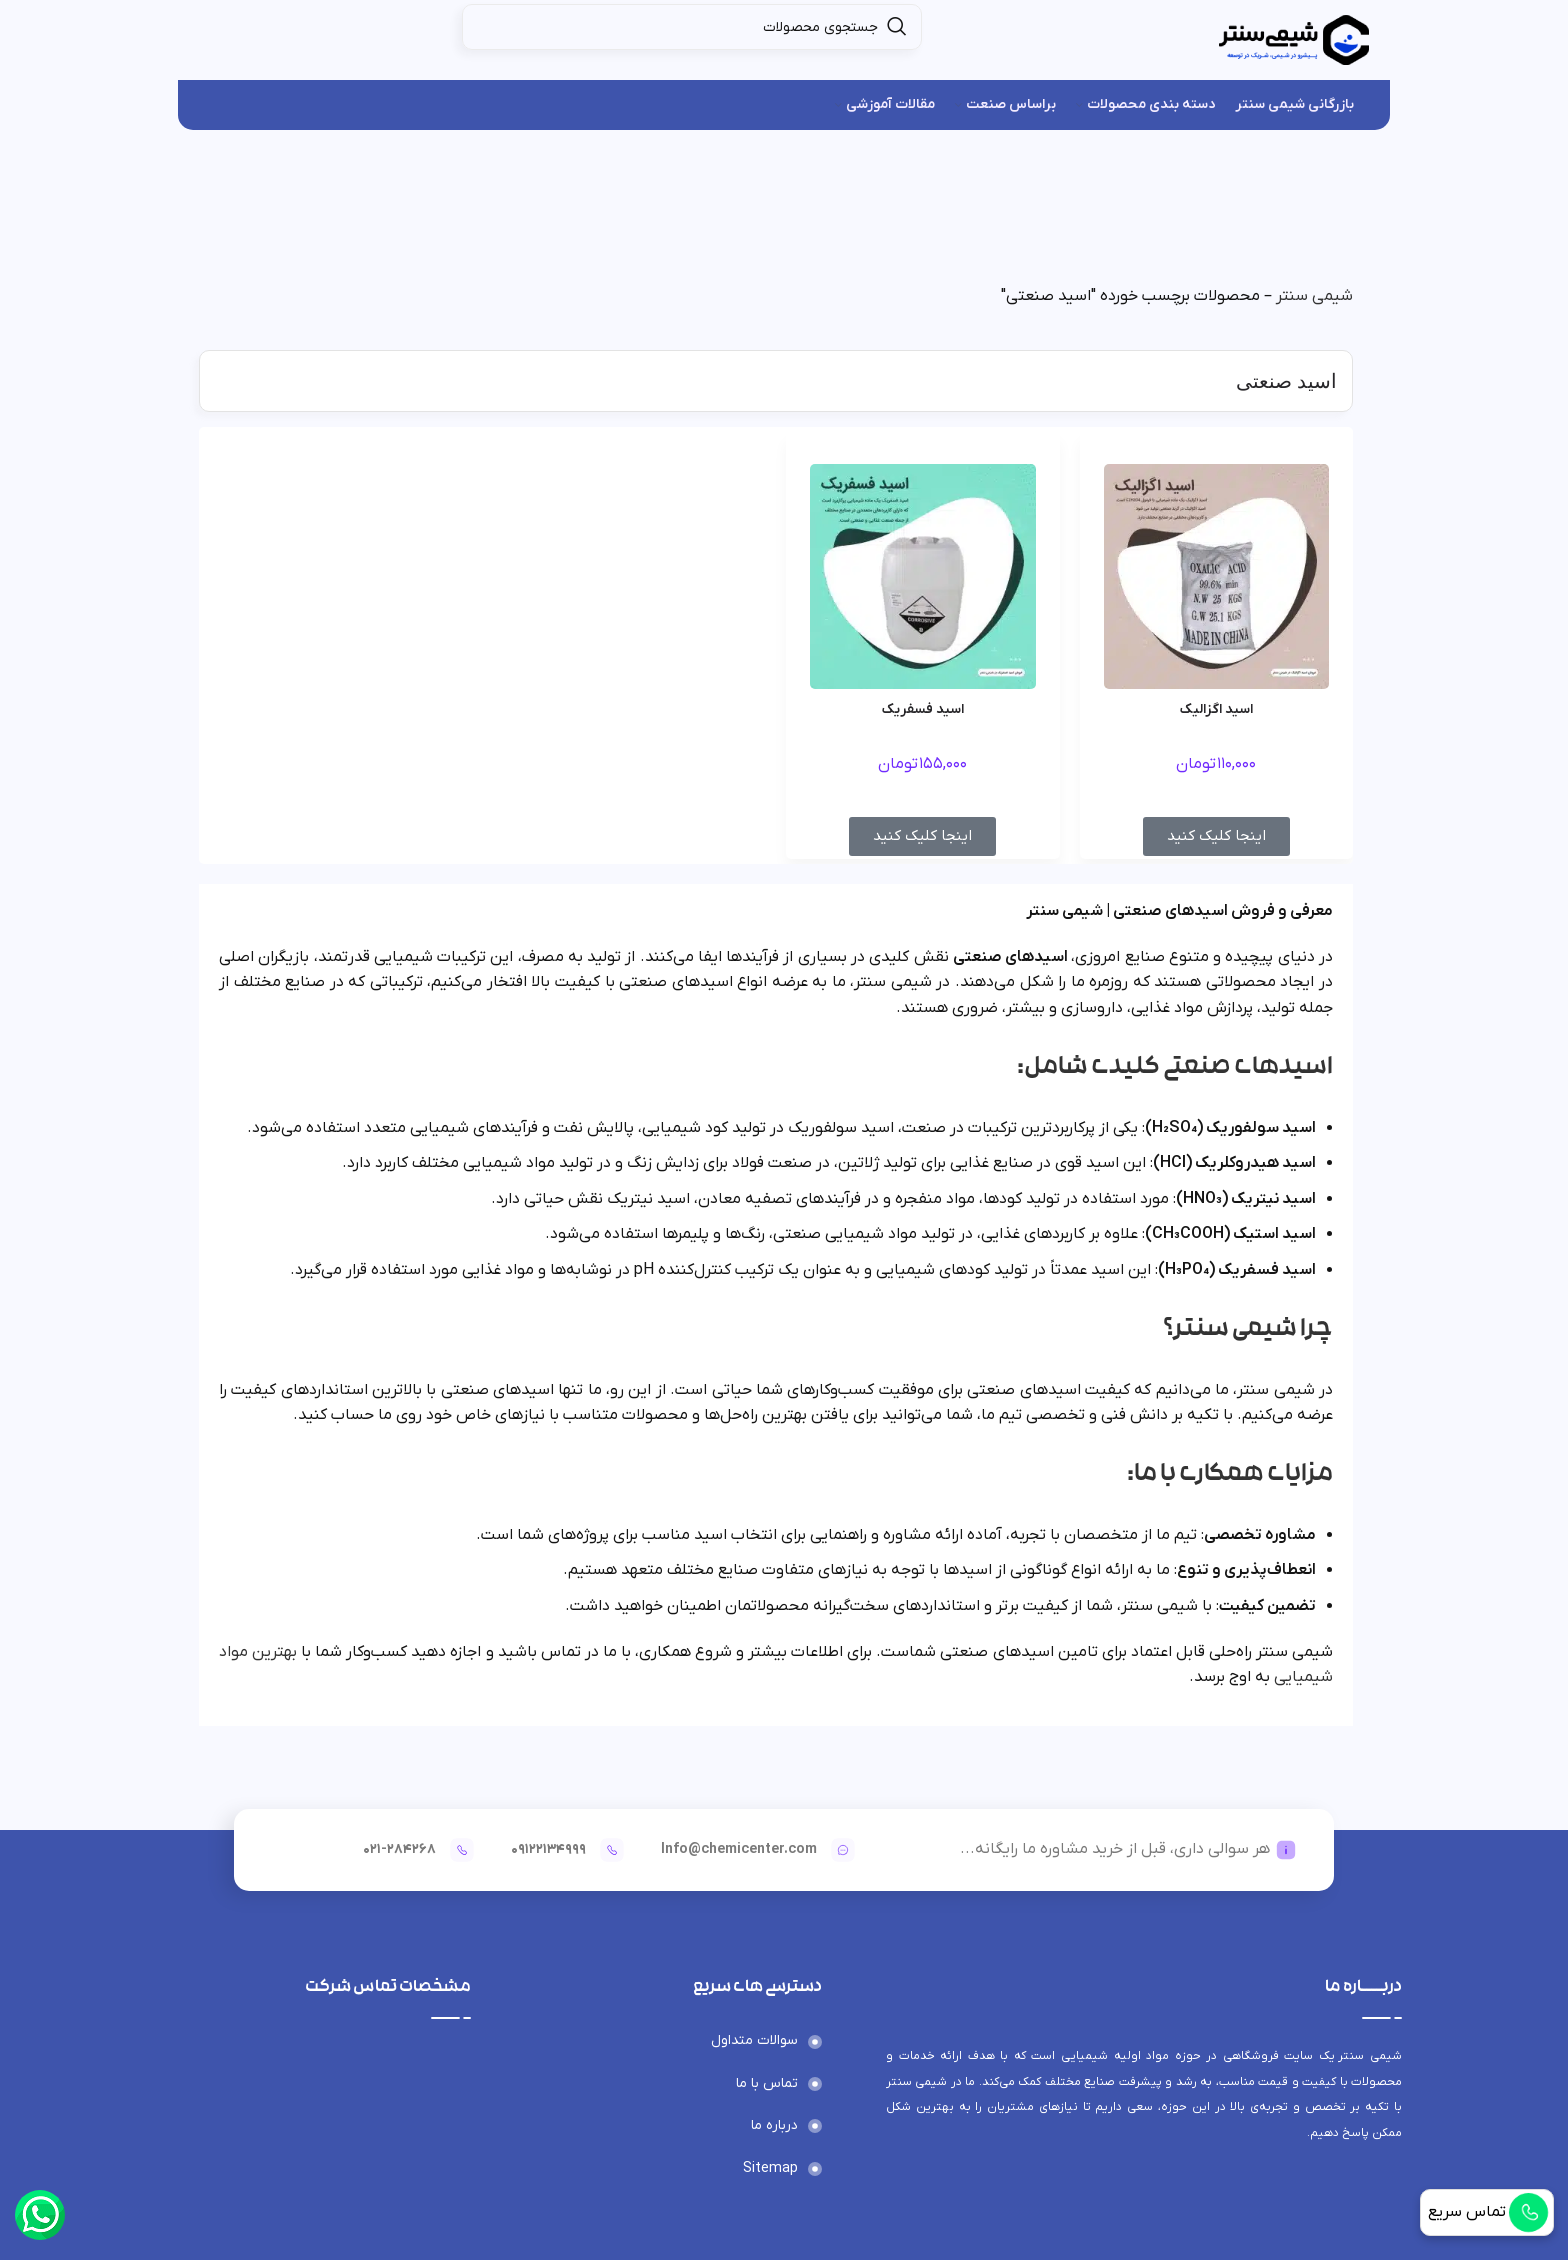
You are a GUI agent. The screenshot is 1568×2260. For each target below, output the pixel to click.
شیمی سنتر (1314, 296)
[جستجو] (692, 27)
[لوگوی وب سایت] (1294, 39)
